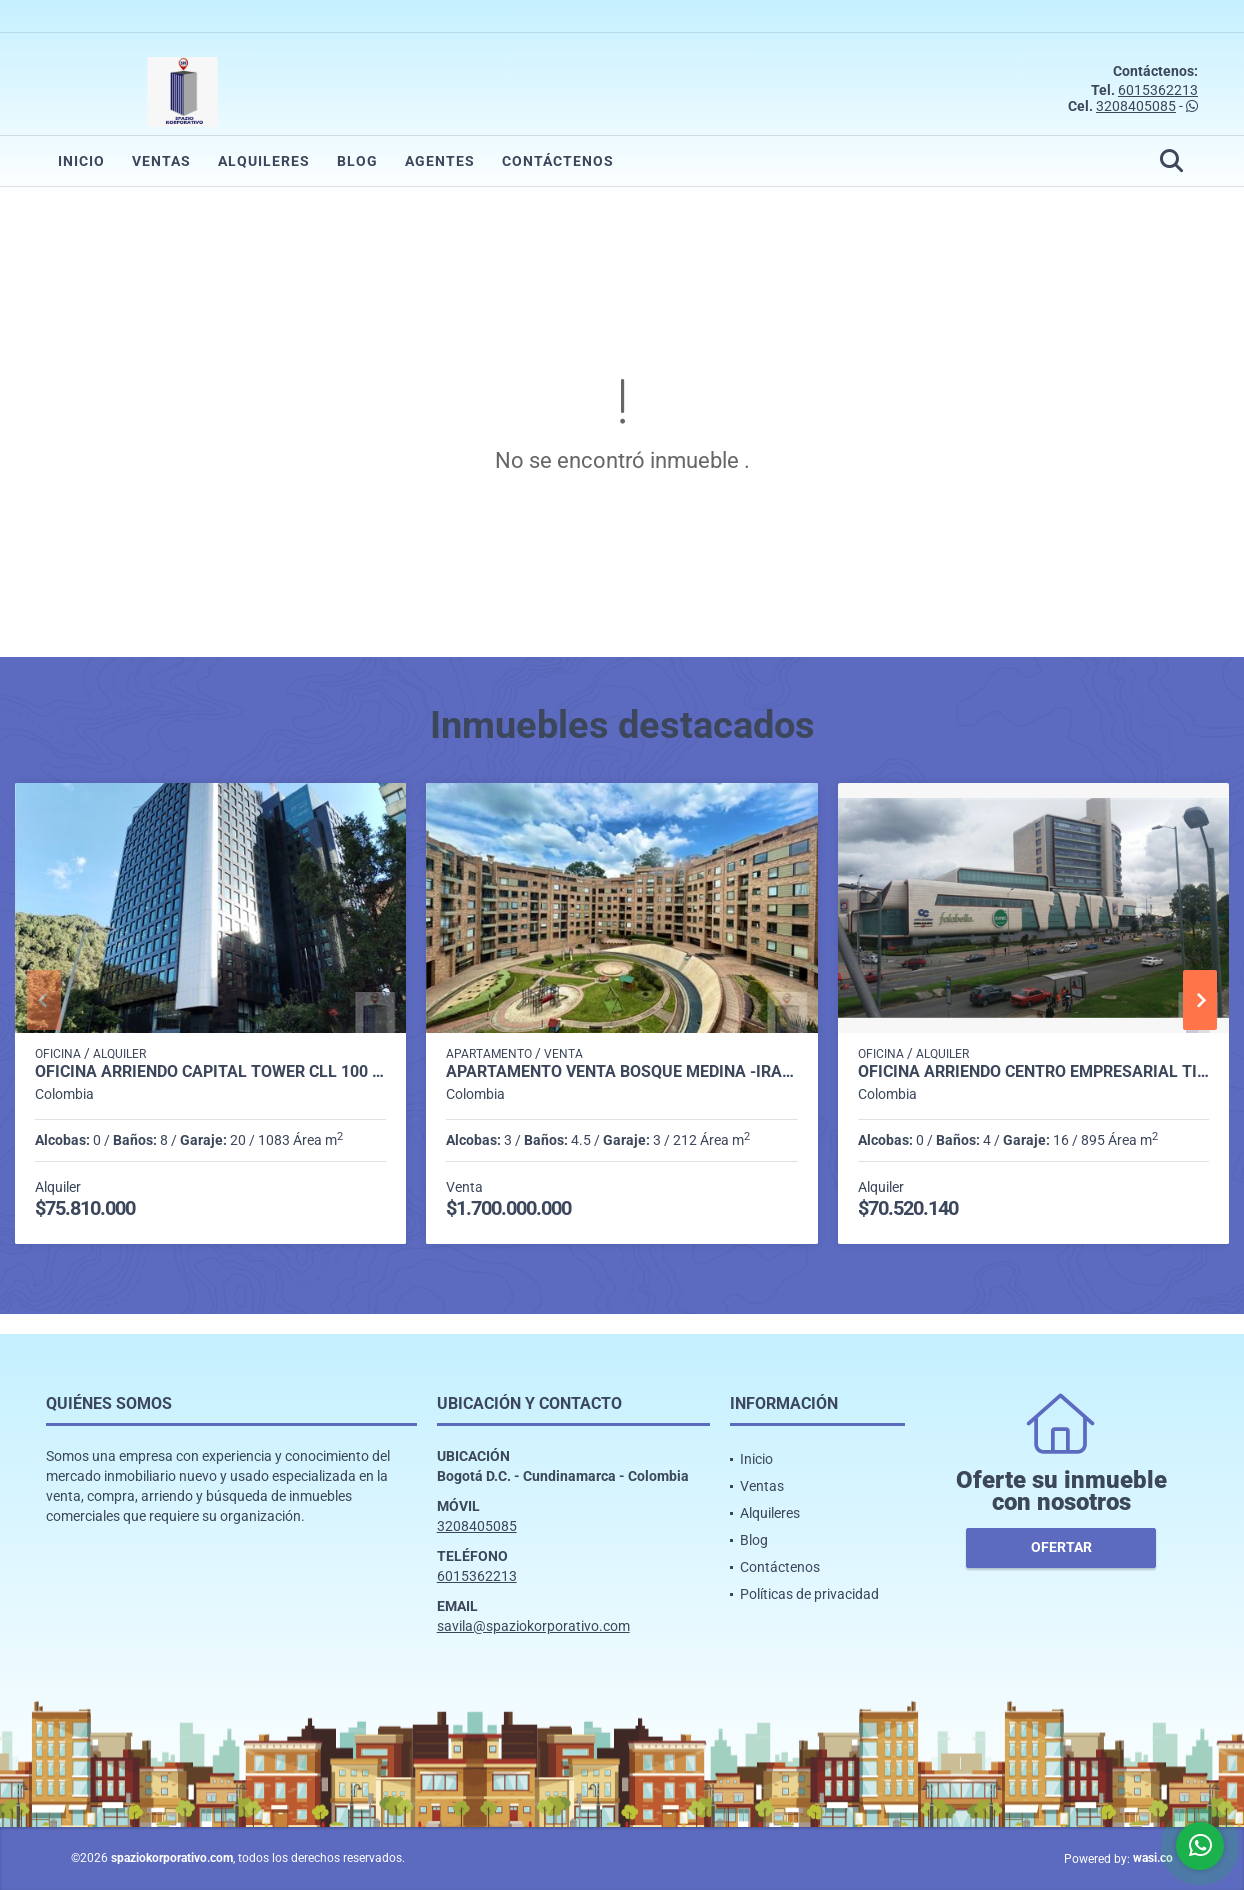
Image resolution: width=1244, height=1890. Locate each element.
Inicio (81, 161)
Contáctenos (558, 161)
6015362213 (1158, 90)
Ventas (161, 161)
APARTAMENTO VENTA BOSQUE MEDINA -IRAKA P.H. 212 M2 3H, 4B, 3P (621, 1072)
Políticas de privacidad (809, 1594)
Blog (357, 161)
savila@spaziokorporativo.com (533, 1626)
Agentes (440, 161)
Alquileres (264, 161)
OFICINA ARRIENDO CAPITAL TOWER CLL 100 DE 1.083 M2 (210, 1072)
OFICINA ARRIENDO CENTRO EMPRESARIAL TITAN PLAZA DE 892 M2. (1033, 1072)
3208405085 (1136, 106)
